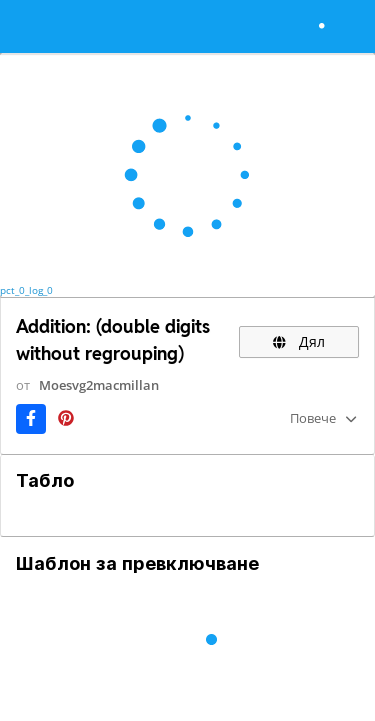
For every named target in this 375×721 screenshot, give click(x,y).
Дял (299, 341)
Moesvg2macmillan (99, 385)
